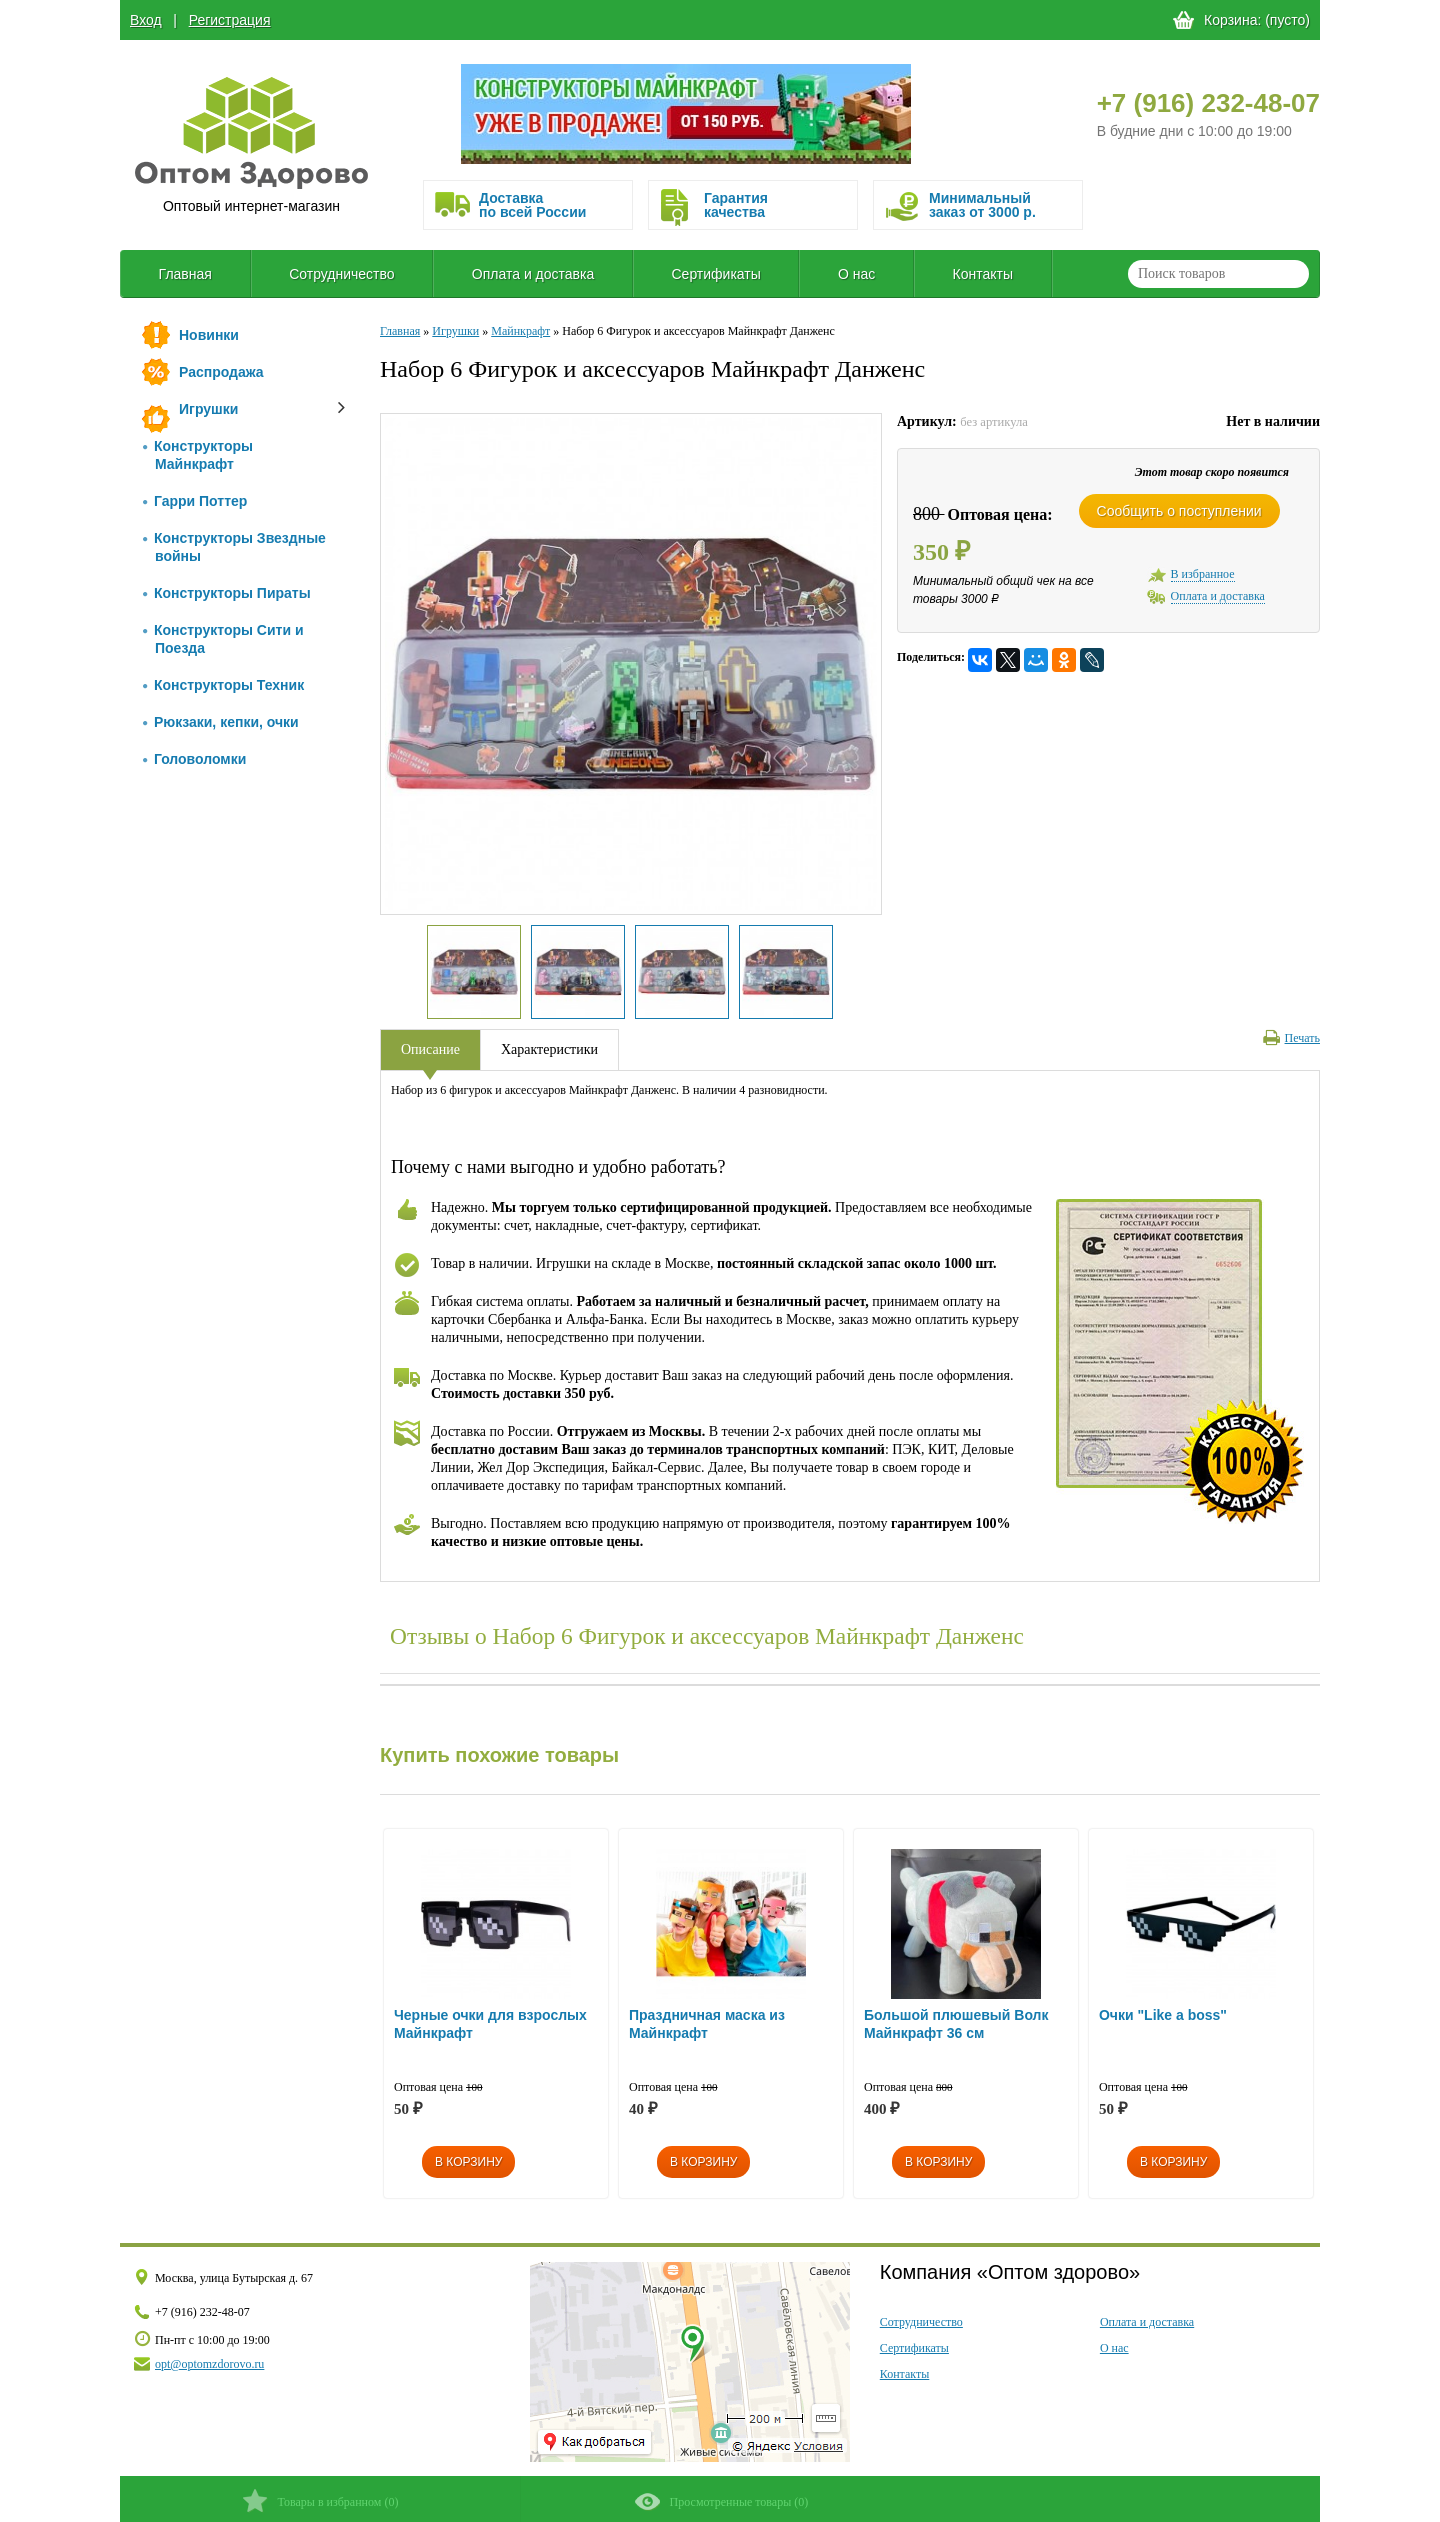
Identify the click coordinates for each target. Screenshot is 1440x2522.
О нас (856, 274)
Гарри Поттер (195, 501)
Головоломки (194, 759)
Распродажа (221, 372)
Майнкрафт (520, 331)
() (320, 2500)
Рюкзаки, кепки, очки (221, 722)
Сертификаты (715, 274)
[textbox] (1218, 274)
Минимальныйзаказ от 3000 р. (982, 205)
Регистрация (230, 20)
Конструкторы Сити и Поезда (223, 639)
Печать (1291, 1038)
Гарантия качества (736, 205)
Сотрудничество (341, 274)
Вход (146, 20)
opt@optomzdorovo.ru (209, 2364)
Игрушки (208, 409)
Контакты (983, 274)
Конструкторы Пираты (227, 593)
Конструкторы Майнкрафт (198, 455)
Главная (185, 274)
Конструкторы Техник (223, 685)
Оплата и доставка (533, 274)
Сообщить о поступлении (1179, 511)
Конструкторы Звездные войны (234, 547)
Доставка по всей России (532, 205)
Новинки (209, 335)
